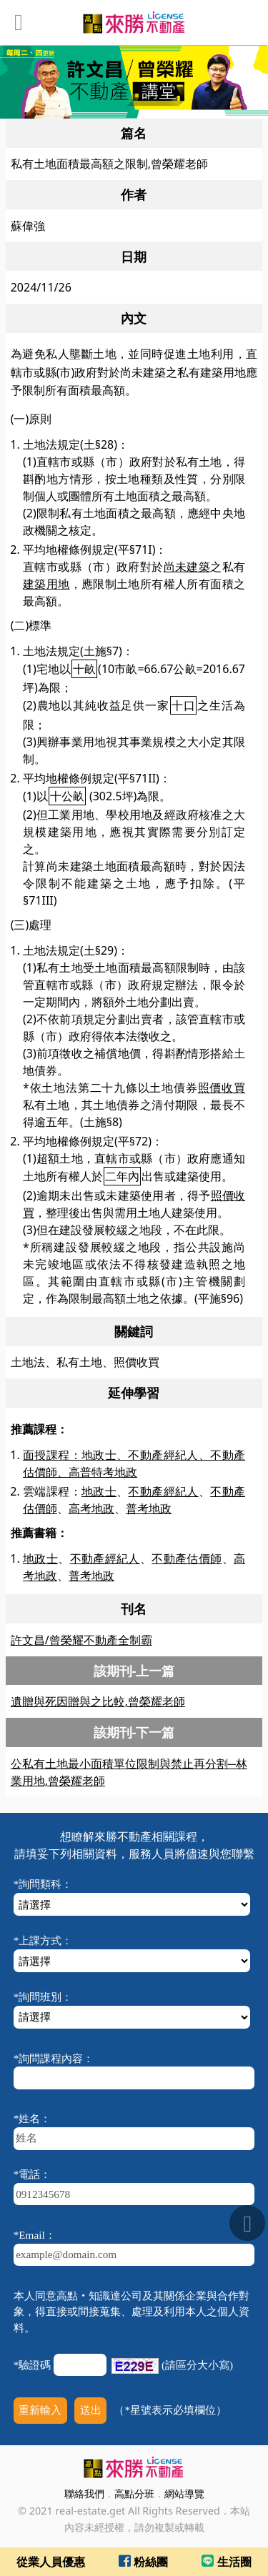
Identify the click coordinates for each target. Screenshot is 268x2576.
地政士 (98, 1491)
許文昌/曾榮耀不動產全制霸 (81, 1640)
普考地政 (149, 1508)
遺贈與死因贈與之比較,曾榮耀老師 (98, 1701)
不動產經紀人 (163, 1491)
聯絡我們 (84, 2493)
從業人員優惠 (50, 2562)
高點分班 (134, 2493)
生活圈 (226, 2562)
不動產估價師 (187, 1558)
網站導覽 (184, 2493)
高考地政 (91, 1508)
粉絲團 (143, 2562)
